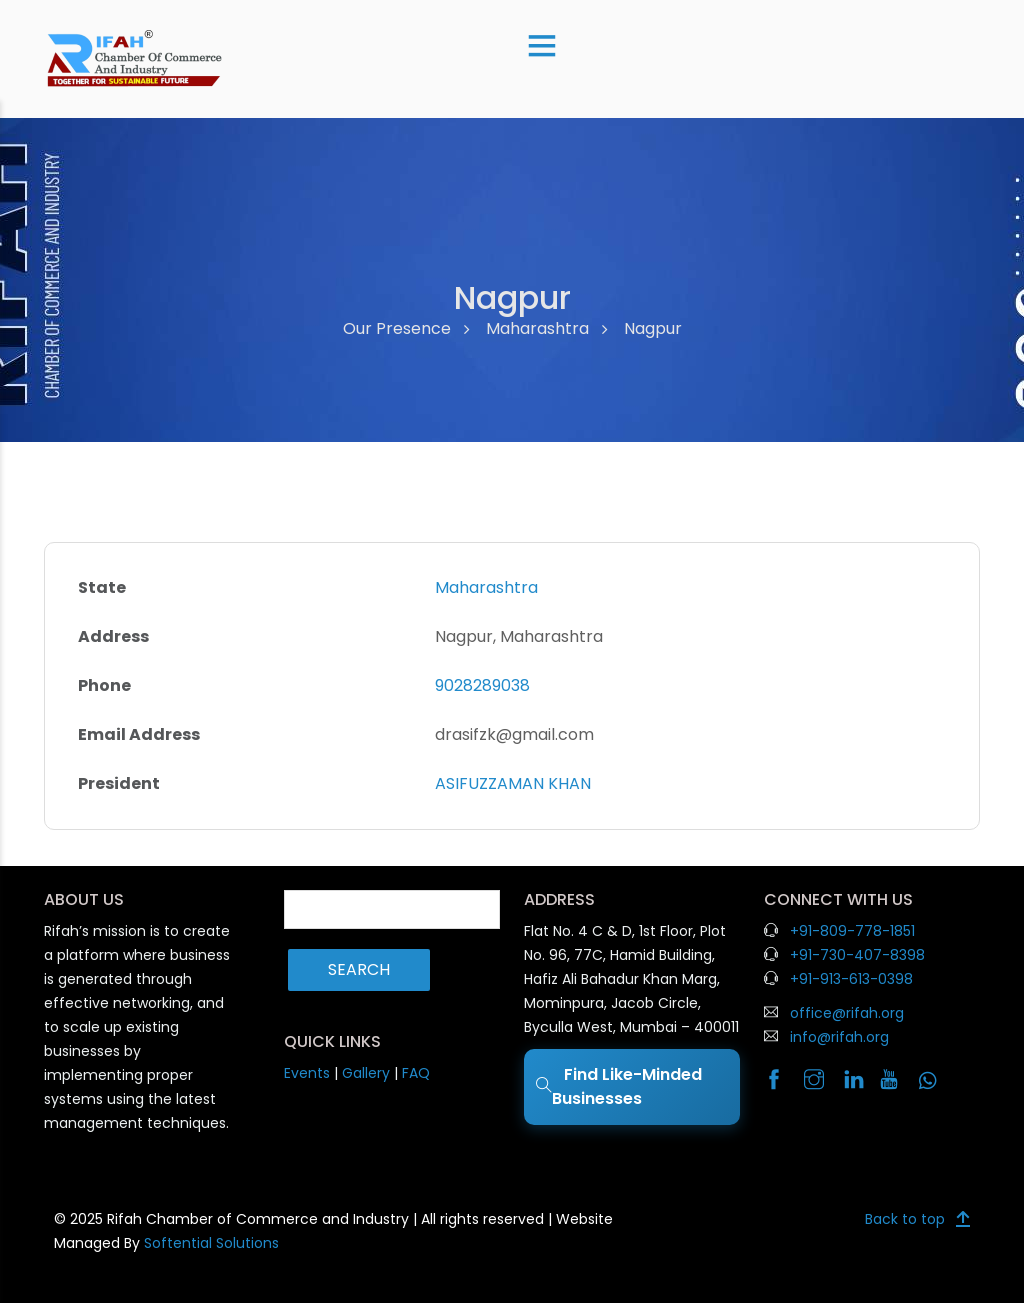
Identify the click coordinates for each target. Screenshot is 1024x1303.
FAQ (416, 1073)
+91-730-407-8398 (857, 955)
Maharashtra (537, 328)
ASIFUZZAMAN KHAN (513, 783)
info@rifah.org (839, 1037)
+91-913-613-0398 (851, 979)
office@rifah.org (847, 1013)
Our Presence (397, 328)
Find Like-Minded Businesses (619, 1086)
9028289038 (482, 685)
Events (307, 1073)
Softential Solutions (211, 1243)
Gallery (366, 1073)
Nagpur (653, 328)
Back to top (905, 1219)
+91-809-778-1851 (852, 931)
